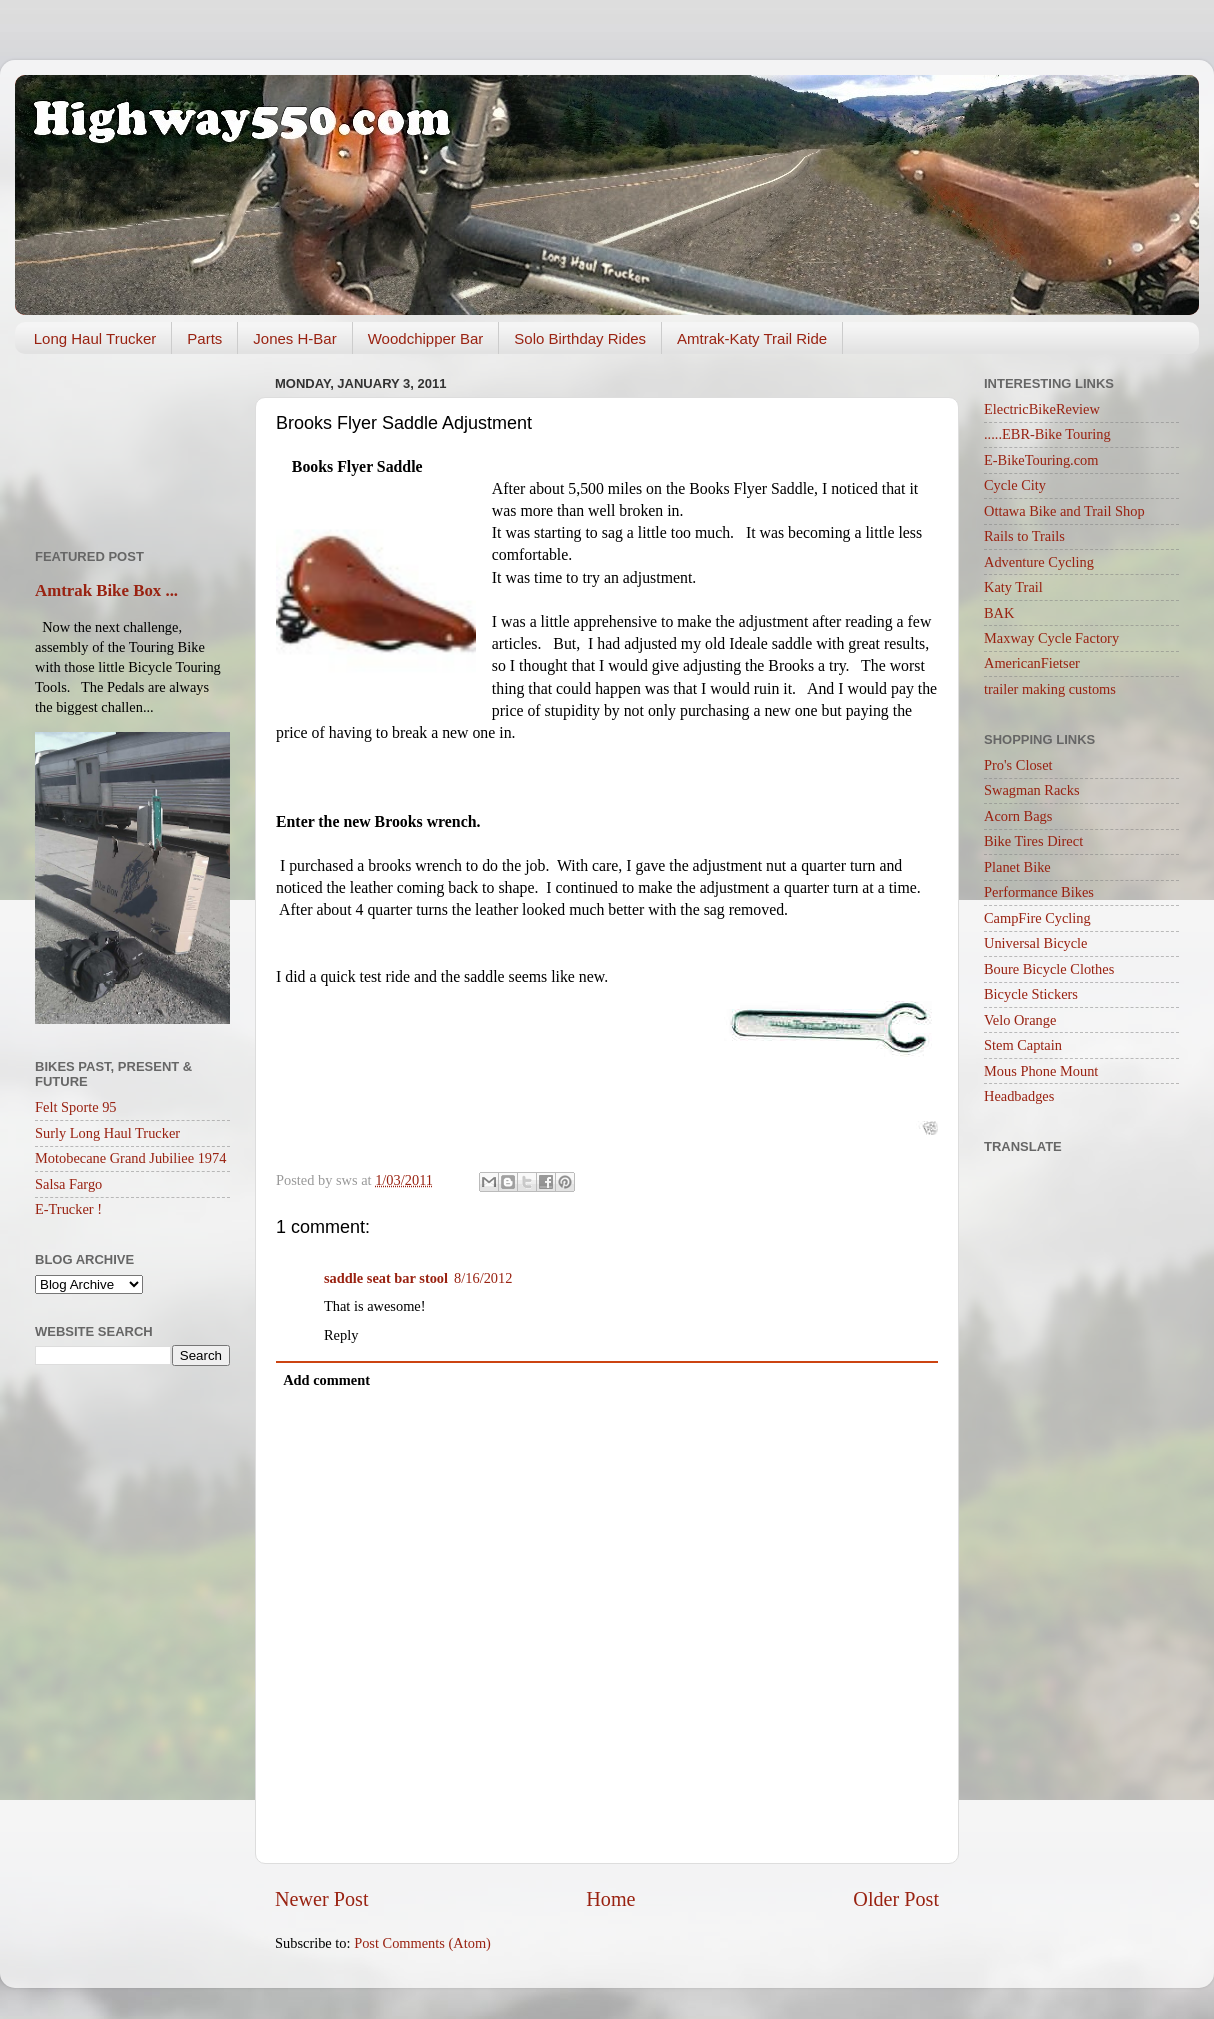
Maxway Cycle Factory (1051, 638)
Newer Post (322, 1899)
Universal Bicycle (1036, 943)
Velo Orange (1020, 1020)
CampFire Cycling (1037, 918)
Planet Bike (1017, 867)
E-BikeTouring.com (1041, 460)
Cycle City (1015, 485)
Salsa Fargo (68, 1184)
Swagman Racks (1032, 790)
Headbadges (1019, 1096)
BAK (999, 613)
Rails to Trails (1024, 536)
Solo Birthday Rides (580, 338)
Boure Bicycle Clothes (1049, 969)
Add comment (326, 1380)
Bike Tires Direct (1033, 841)
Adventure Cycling (1039, 562)
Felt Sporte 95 (76, 1107)
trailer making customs (1050, 689)
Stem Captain (1023, 1045)
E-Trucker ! (68, 1209)
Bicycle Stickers (1031, 994)
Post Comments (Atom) (422, 1943)
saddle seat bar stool (386, 1278)
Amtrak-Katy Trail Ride (752, 338)
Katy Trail (1013, 587)
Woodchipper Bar (426, 338)
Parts (204, 338)
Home (610, 1899)
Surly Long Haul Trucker (107, 1133)
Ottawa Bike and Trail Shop (1064, 511)
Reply (341, 1335)
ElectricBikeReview (1042, 409)
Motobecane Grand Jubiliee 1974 (130, 1158)
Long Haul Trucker (95, 338)
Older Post (896, 1899)
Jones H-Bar (294, 338)
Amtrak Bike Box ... (106, 590)
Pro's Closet (1018, 765)
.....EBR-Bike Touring (1047, 434)
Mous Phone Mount (1041, 1071)
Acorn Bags (1018, 816)
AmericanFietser (1032, 663)
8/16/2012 (483, 1278)
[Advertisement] (132, 444)
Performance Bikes (1039, 892)
